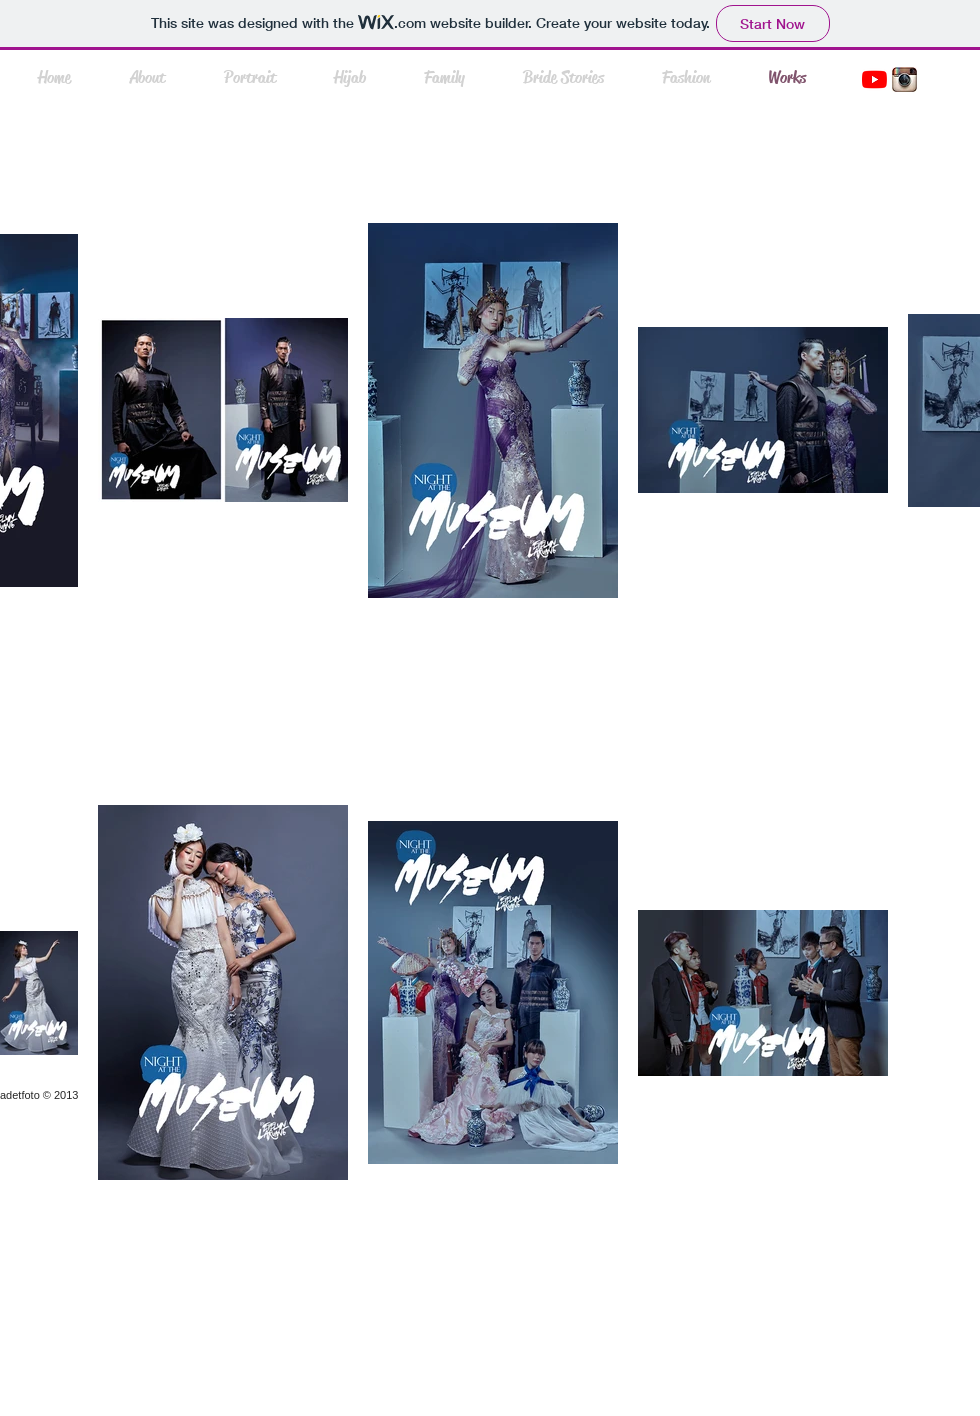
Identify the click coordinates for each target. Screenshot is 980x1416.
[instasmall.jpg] (904, 79)
